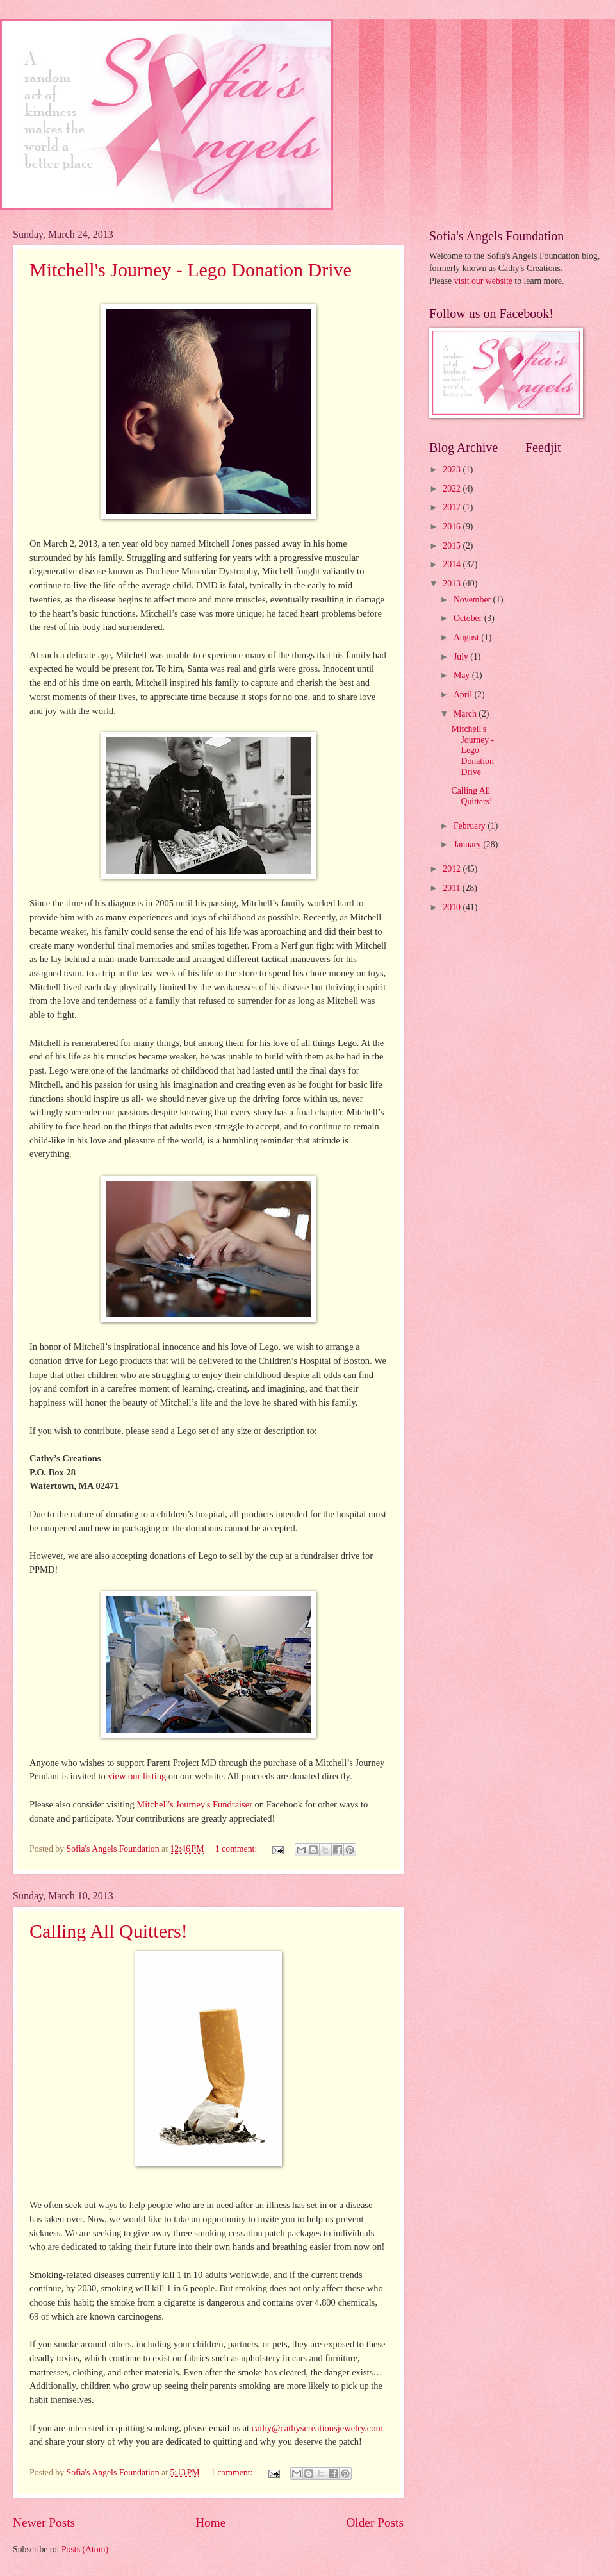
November (473, 599)
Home (210, 2522)
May (463, 675)
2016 (453, 526)
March (466, 714)
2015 (453, 546)
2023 (453, 469)
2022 (453, 489)
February (471, 826)
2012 (453, 869)
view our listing (137, 1776)
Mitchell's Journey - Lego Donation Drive (190, 269)
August (467, 637)
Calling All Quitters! (108, 1930)
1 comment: (237, 1849)
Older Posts (375, 2522)
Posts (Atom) (85, 2549)
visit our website (483, 281)
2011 (453, 888)
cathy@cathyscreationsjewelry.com (317, 2428)
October (469, 618)
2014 (453, 564)
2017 (453, 507)
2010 (453, 907)
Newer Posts (44, 2522)
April (464, 694)
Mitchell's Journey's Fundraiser (194, 1804)
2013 (453, 583)
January (468, 844)
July (462, 656)
